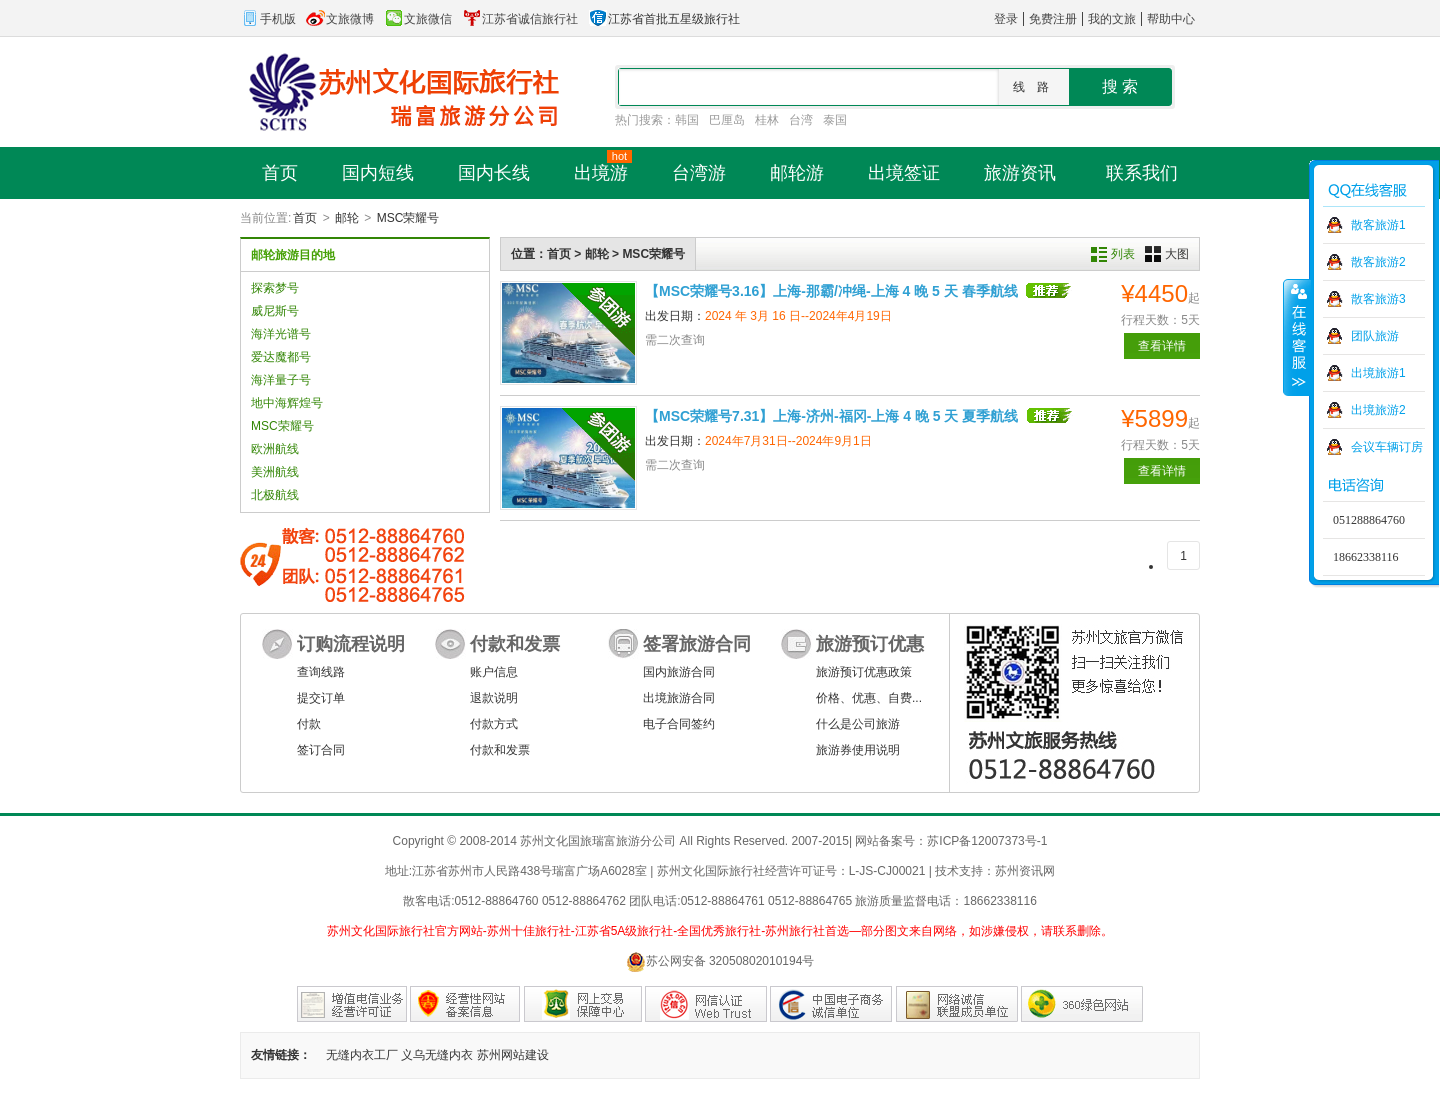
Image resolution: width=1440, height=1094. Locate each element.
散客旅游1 (1378, 225)
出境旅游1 (1378, 373)
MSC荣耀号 (408, 218)
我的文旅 (1112, 19)
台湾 (801, 120)
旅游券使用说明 (858, 750)
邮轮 (347, 218)
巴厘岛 (727, 120)
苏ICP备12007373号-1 (987, 841)
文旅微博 (340, 19)
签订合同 (321, 750)
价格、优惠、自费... (869, 698)
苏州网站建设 (513, 1055)
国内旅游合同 (679, 672)
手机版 (268, 19)
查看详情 (1162, 346)
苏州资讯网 (1025, 871)
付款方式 (494, 724)
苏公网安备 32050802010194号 (720, 961)
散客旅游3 (1378, 299)
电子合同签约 (679, 724)
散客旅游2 (1378, 262)
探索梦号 (275, 288)
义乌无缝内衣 (437, 1055)
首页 (305, 218)
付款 (309, 724)
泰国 (835, 120)
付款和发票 (500, 750)
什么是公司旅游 (858, 724)
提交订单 (321, 698)
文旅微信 (418, 19)
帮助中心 (1171, 19)
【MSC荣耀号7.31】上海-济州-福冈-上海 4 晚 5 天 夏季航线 (831, 416)
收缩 (1297, 337)
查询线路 (321, 672)
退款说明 (494, 698)
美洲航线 (275, 472)
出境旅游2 (1378, 410)
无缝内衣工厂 (362, 1055)
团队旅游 (1375, 336)
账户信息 (494, 672)
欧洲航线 (275, 449)
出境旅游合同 (679, 698)
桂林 (767, 120)
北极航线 (275, 495)
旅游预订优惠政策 (864, 672)
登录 (1006, 19)
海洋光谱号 (281, 334)
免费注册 (1053, 19)
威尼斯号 (275, 311)
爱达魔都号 (281, 357)
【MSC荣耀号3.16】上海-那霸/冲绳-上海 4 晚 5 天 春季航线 (831, 291)
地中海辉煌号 (287, 403)
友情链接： (281, 1055)
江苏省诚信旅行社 (520, 19)
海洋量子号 (281, 380)
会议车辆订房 (1387, 447)
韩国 (687, 120)
